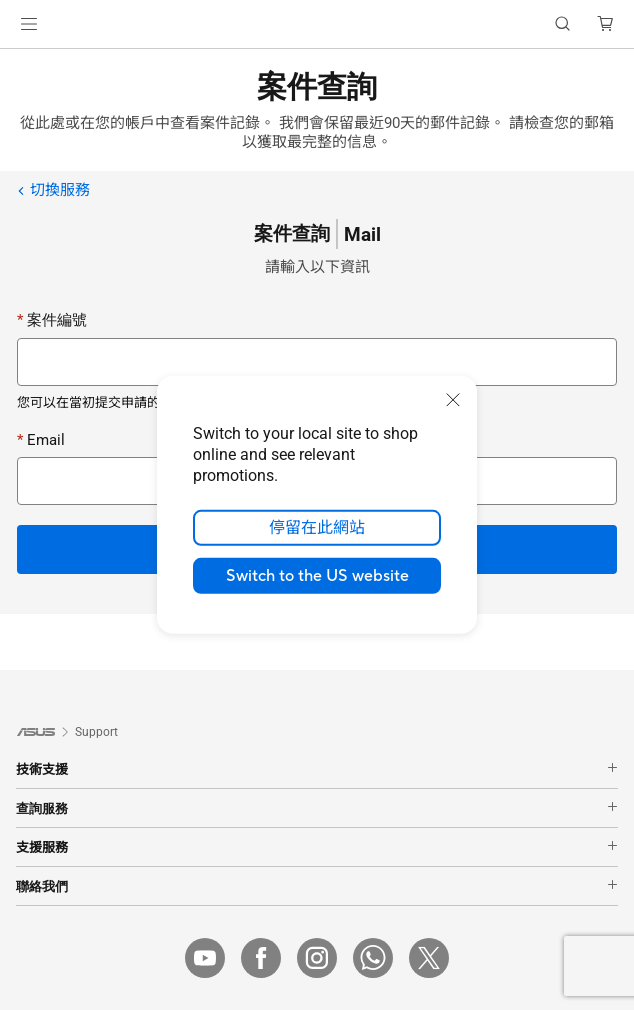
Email (41, 440)
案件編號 (52, 320)
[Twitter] (429, 958)
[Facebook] (261, 958)
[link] (317, 24)
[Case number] (317, 362)
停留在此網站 (317, 528)
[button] (29, 24)
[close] (453, 400)
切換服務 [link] (53, 190)
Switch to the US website (317, 576)
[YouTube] (205, 958)
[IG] (317, 958)
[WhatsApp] (373, 958)
